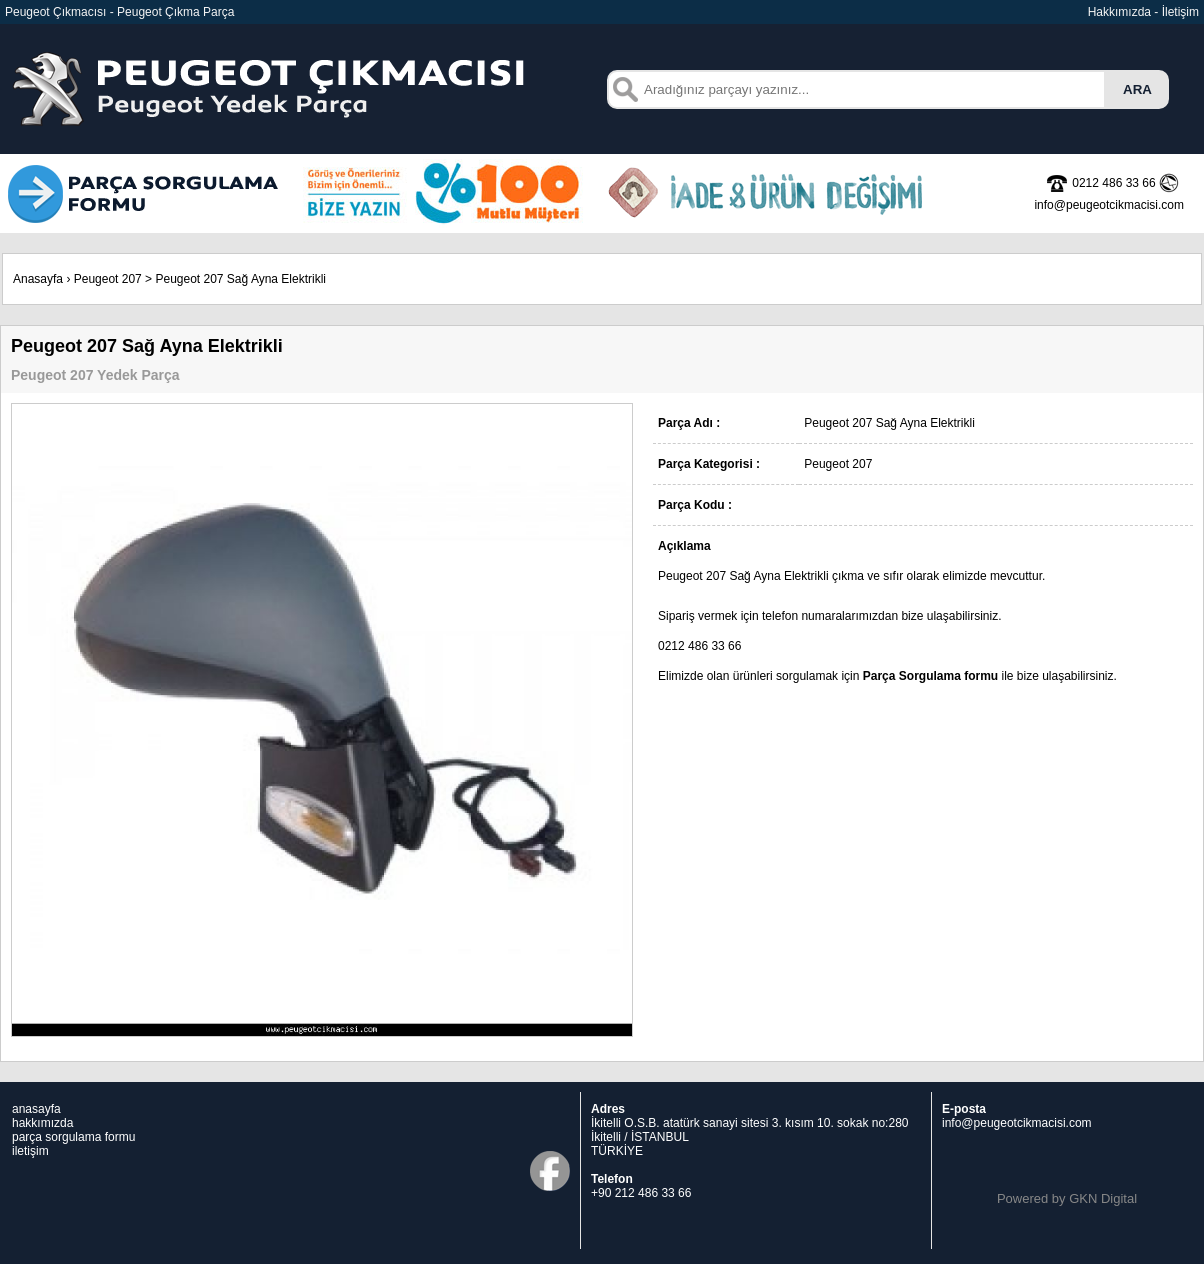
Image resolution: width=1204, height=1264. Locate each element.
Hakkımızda (1119, 12)
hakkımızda (42, 1123)
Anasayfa (38, 279)
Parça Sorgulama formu (930, 676)
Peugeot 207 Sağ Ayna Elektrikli (240, 279)
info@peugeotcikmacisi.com (1017, 1123)
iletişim (30, 1151)
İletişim (1180, 12)
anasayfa (36, 1109)
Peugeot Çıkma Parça (175, 12)
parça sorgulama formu (73, 1137)
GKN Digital (1103, 1198)
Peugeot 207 (108, 279)
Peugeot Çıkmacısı (55, 12)
